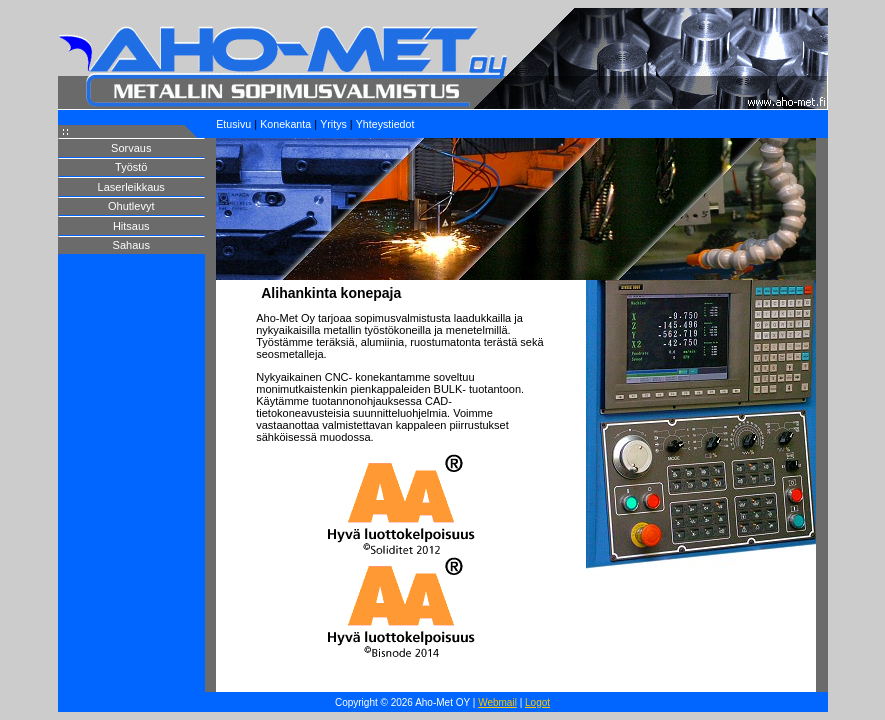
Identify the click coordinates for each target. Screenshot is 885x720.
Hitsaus (131, 226)
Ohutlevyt (131, 206)
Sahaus (131, 245)
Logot (537, 702)
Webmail (497, 702)
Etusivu (233, 124)
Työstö (131, 167)
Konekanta (285, 124)
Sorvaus (131, 148)
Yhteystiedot (385, 124)
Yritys (333, 124)
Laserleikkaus (131, 187)
